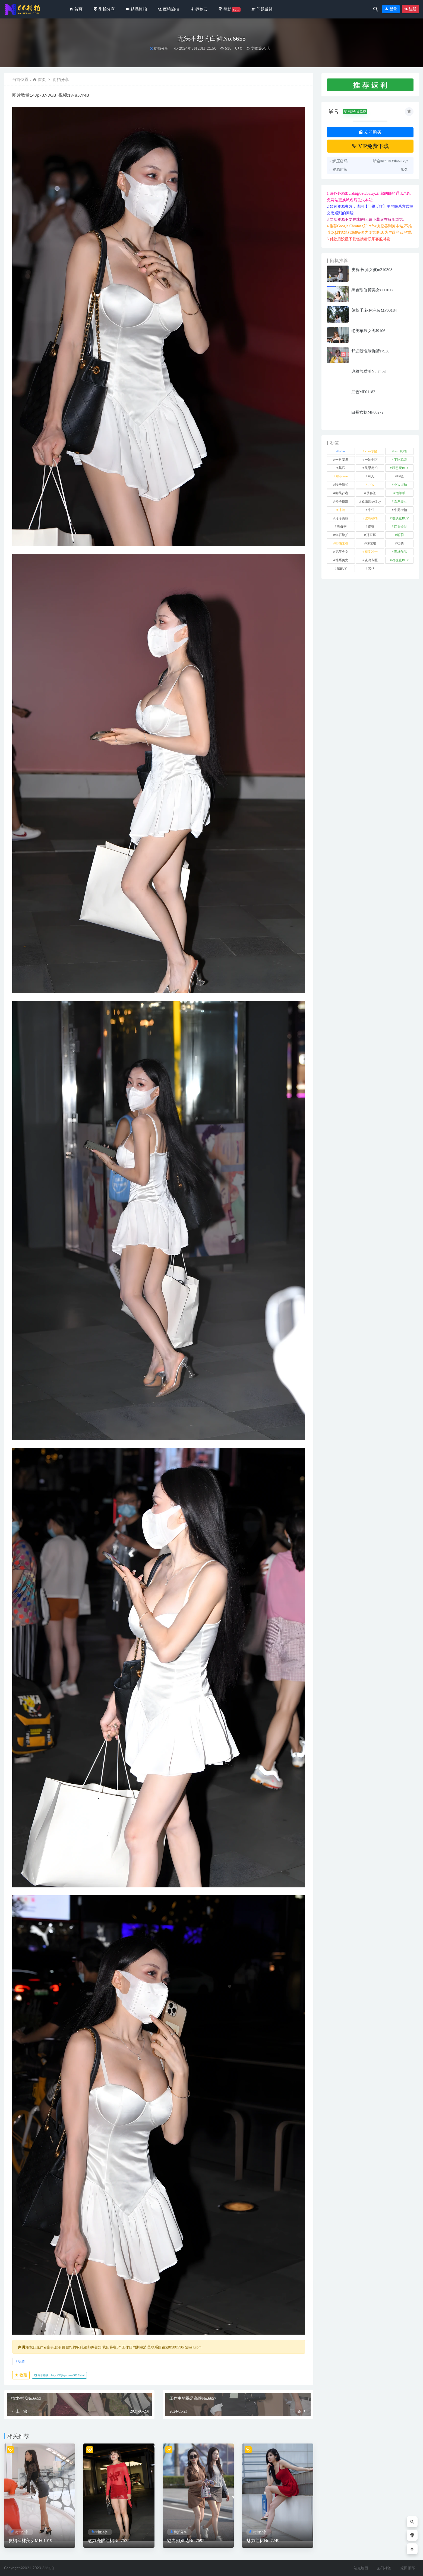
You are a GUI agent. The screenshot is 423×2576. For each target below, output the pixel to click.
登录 (391, 9)
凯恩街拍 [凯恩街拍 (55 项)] (371, 468)
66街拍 (48, 2568)
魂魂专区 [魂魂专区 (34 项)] (371, 560)
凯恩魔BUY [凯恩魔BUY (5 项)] (400, 468)
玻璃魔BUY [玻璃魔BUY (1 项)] (400, 518)
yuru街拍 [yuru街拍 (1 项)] (400, 451)
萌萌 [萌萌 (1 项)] (400, 535)
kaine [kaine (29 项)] (341, 451)
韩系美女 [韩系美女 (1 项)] (341, 560)
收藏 (21, 2375)
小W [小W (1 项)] (371, 485)
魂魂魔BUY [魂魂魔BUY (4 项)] (400, 560)
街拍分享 (161, 48)
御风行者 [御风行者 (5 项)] (341, 493)
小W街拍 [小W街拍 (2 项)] (400, 485)
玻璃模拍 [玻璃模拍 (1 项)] (371, 518)
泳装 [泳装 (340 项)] (342, 510)
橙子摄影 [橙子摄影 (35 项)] (341, 501)
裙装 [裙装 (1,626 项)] (400, 543)
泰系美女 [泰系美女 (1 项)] (400, 501)
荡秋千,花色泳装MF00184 (374, 310)
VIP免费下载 (370, 146)
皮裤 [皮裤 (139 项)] (371, 526)
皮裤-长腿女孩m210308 (372, 269)
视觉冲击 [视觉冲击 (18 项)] (371, 552)
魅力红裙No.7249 (262, 2540)
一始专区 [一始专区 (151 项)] (371, 460)
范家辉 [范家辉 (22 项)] (371, 535)
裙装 (21, 2361)
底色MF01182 (363, 392)
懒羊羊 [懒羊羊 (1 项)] (400, 493)
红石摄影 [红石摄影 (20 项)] (400, 526)
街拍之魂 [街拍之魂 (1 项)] (341, 543)
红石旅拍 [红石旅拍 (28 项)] (341, 535)
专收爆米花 (258, 48)
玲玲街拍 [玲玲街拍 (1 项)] (341, 518)
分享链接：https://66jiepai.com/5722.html (59, 2375)
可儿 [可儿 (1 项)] (371, 476)
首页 (42, 79)
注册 (410, 9)
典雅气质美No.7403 (368, 371)
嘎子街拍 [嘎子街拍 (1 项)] (341, 485)
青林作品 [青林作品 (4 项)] (400, 552)
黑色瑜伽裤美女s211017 (372, 290)
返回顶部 (407, 2568)
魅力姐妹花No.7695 (185, 2540)
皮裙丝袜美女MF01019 (30, 2540)
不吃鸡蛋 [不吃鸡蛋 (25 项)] (400, 460)
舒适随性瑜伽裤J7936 (370, 351)
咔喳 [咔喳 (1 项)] (400, 476)
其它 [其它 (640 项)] (342, 468)
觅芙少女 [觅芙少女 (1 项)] (341, 552)
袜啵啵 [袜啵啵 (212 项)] (371, 543)
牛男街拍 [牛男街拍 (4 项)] (400, 510)
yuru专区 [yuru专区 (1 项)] (371, 451)
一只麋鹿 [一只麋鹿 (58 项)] (341, 460)
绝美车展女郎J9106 (368, 331)
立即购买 (370, 132)
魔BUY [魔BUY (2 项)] (342, 568)
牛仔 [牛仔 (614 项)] (371, 510)
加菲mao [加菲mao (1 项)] (342, 476)
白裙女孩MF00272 (367, 412)
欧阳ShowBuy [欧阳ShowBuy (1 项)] (371, 501)
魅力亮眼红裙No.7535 (109, 2540)
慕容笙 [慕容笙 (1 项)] (371, 493)
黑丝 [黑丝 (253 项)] (371, 568)
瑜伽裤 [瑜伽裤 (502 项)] (342, 526)
